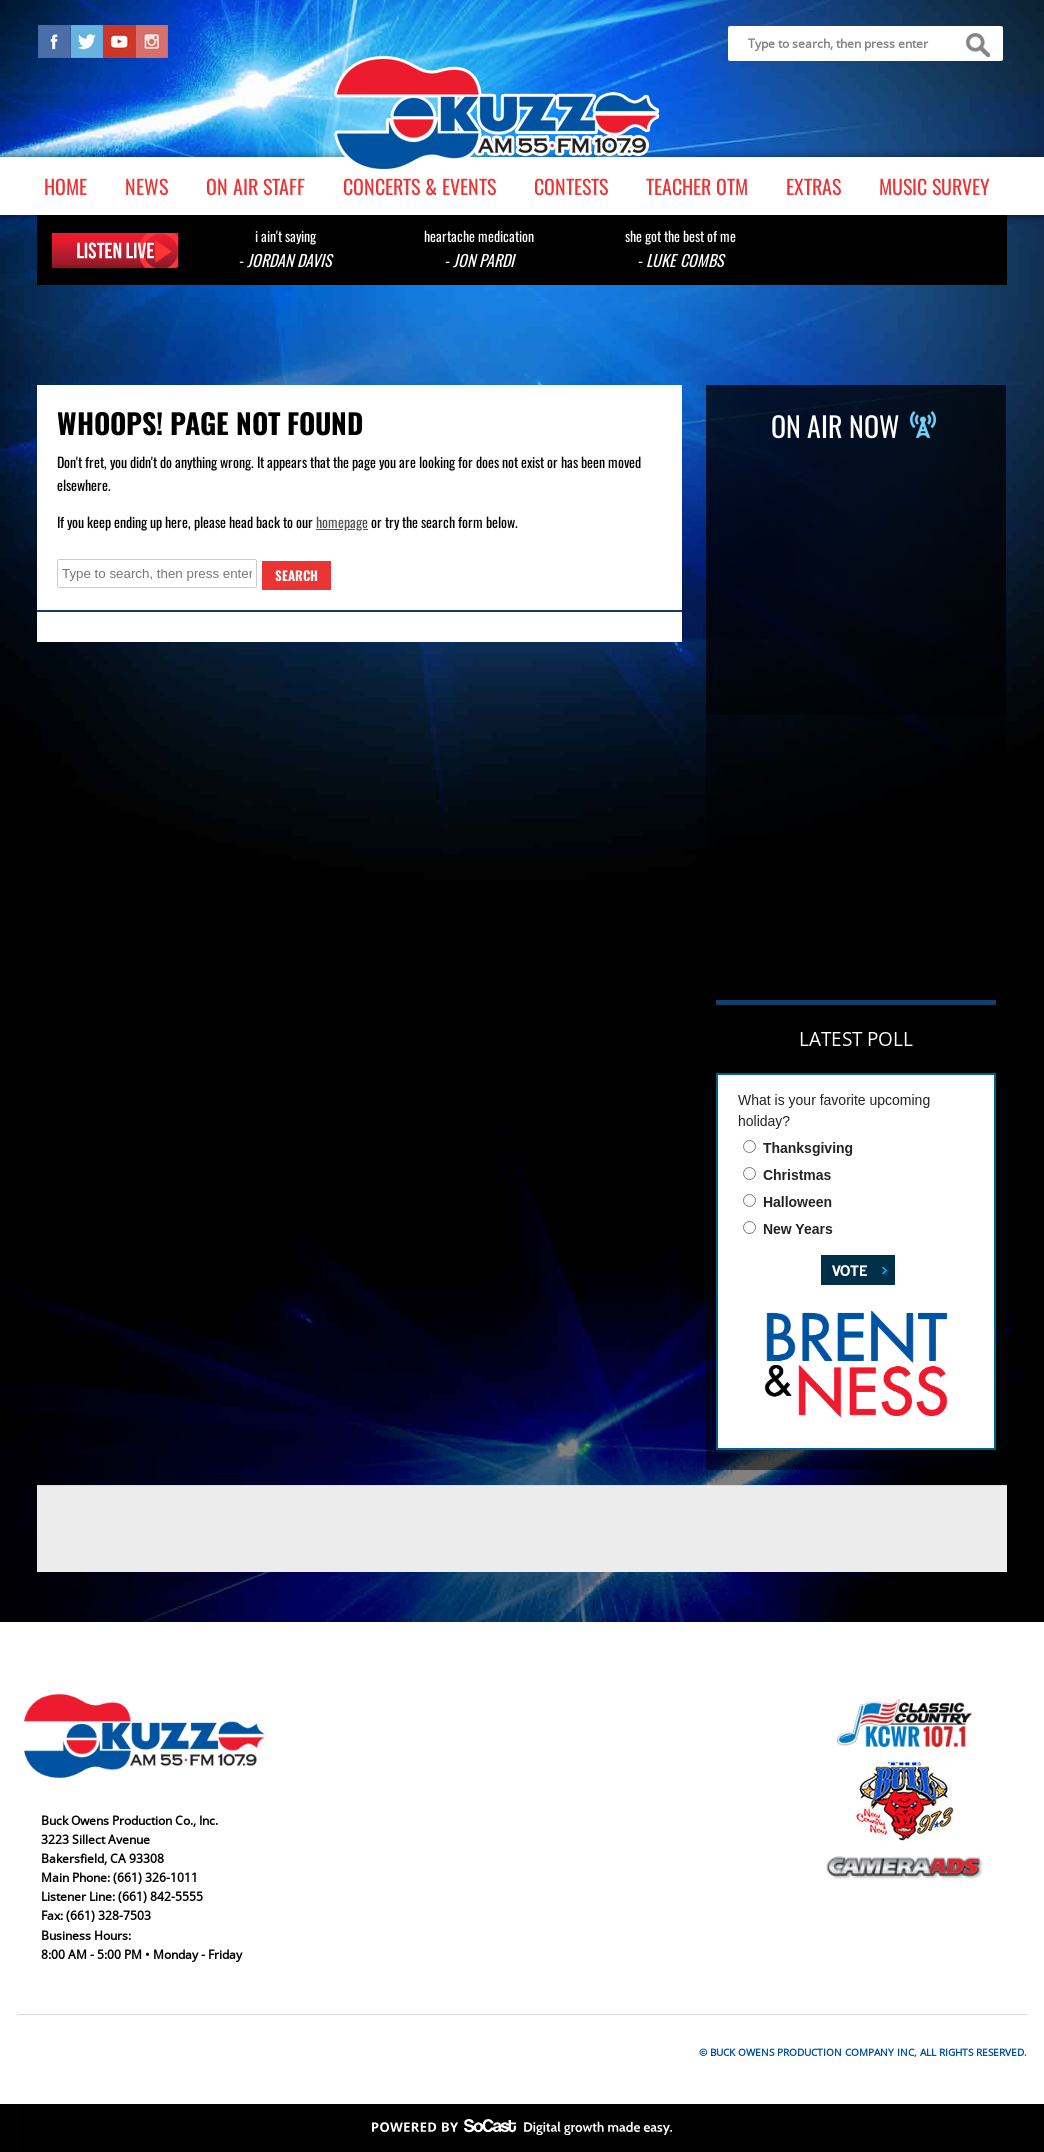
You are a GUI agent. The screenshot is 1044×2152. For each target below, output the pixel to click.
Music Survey (934, 186)
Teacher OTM (697, 186)
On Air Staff (255, 186)
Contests (571, 186)
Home (65, 186)
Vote (843, 1268)
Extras (813, 186)
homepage (342, 521)
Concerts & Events (419, 186)
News (146, 186)
